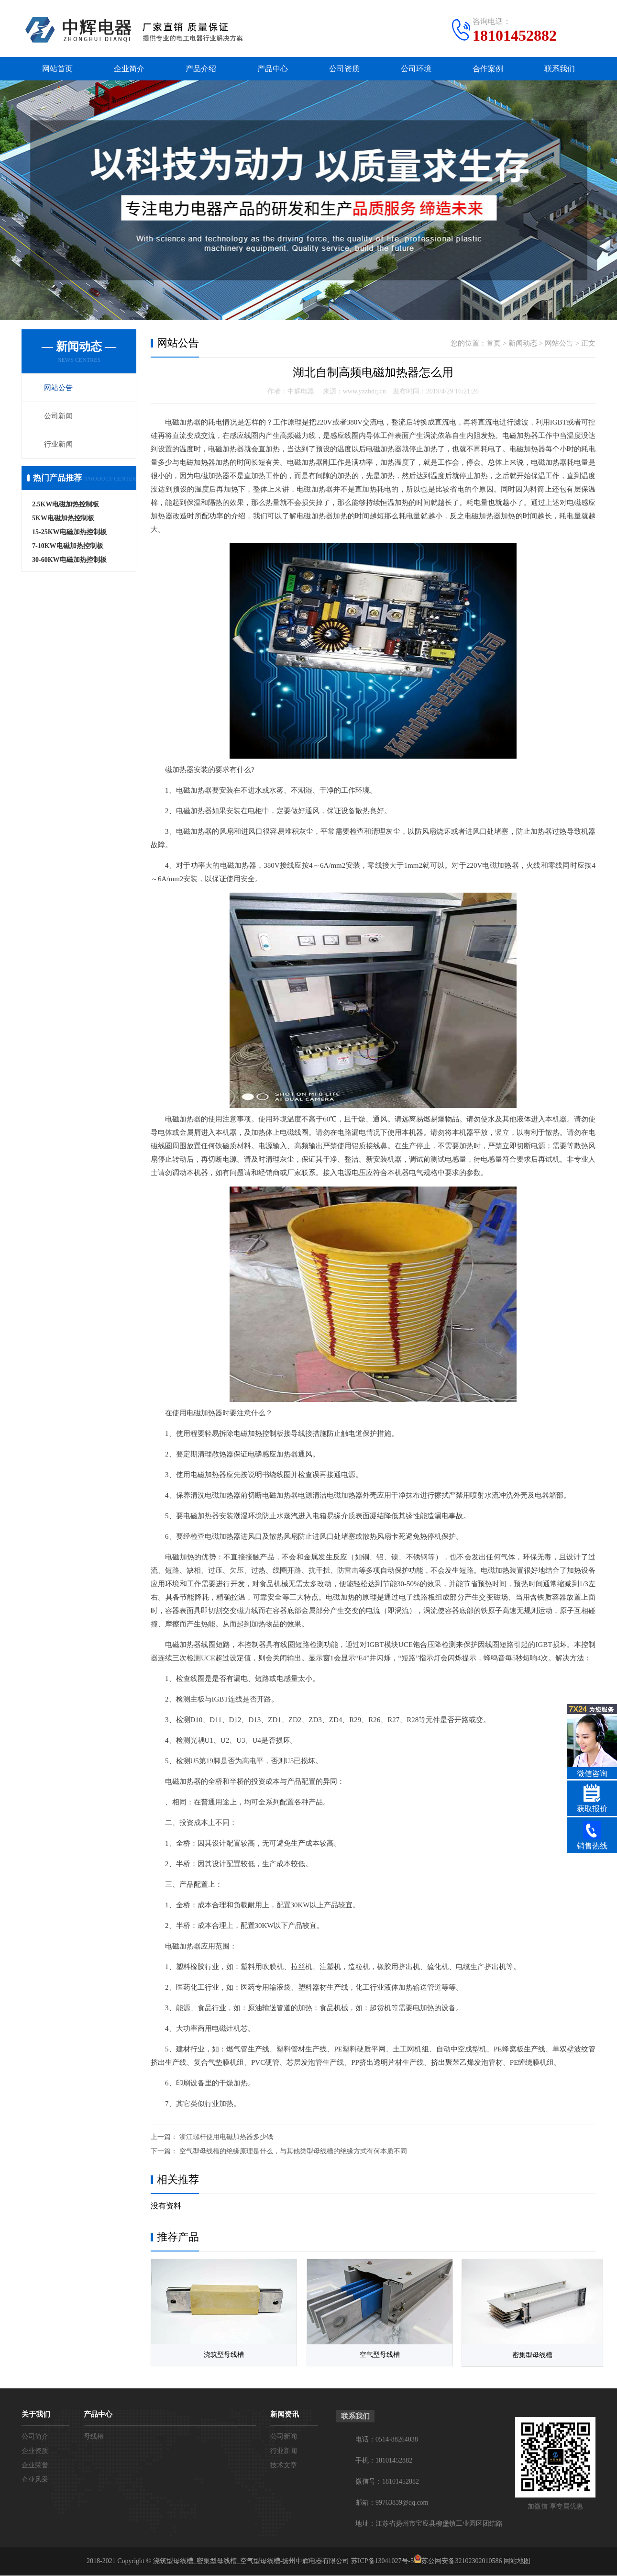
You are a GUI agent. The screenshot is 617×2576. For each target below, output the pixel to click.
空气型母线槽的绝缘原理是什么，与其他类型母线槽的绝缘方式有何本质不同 (293, 2151)
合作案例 (488, 69)
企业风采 (35, 2480)
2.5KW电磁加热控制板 (65, 504)
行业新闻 (58, 444)
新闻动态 (522, 343)
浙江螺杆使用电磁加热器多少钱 (226, 2137)
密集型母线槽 (524, 2355)
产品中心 (272, 69)
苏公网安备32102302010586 (461, 2561)
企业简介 (129, 69)
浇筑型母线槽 (221, 2355)
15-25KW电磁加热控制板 (69, 532)
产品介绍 (201, 69)
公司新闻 (58, 416)
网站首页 (57, 69)
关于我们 (36, 2415)
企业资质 (35, 2451)
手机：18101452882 (383, 2460)
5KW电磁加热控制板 (63, 518)
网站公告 (58, 388)
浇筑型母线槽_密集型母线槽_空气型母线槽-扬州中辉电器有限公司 (251, 2561)
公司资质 (344, 69)
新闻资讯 (284, 2415)
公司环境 (416, 69)
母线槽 (94, 2437)
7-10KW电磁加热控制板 (67, 546)
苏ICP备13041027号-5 (382, 2561)
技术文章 (283, 2465)
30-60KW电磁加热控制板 (69, 560)
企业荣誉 (35, 2465)
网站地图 (517, 2561)
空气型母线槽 (373, 2355)
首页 (493, 343)
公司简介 (35, 2437)
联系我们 (559, 69)
